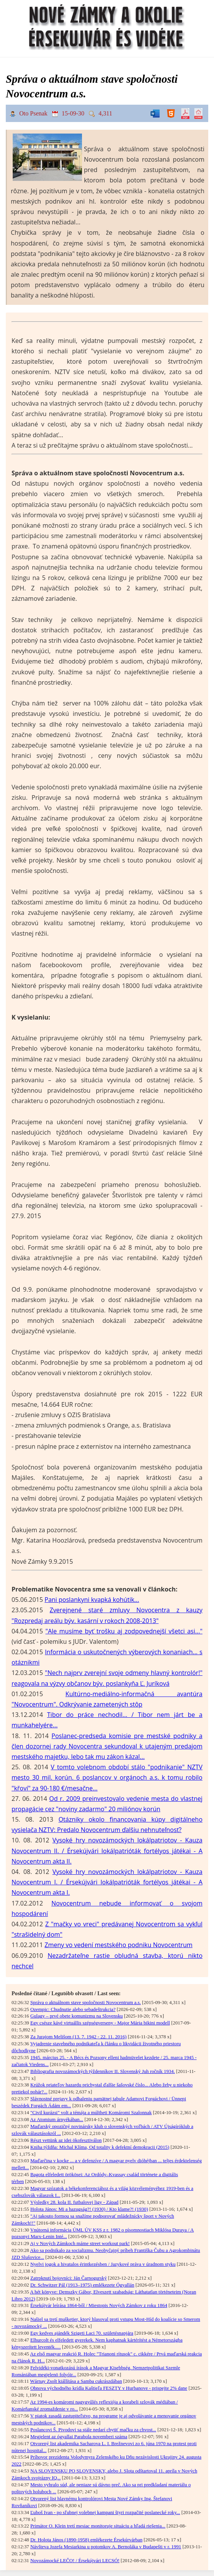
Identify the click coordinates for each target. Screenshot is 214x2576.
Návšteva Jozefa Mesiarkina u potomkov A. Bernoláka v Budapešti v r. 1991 (105, 2546)
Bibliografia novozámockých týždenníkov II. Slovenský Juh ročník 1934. (102, 2071)
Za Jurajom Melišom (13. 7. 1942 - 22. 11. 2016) (78, 2036)
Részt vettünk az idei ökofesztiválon (66, 2140)
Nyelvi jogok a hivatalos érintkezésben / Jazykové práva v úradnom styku (103, 2264)
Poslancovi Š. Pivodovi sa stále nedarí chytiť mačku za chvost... (93, 2429)
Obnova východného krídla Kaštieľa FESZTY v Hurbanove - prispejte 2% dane (108, 2388)
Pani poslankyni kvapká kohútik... (92, 1599)
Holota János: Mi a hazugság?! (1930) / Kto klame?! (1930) (89, 2209)
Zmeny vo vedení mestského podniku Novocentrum (118, 1945)
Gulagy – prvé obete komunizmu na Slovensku (76, 2016)
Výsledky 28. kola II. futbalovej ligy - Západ (74, 2202)
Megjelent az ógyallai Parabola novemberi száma (78, 2436)
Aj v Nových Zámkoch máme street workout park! (80, 2243)
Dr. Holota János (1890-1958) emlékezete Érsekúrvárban (86, 2540)
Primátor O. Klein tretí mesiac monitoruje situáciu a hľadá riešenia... (98, 2526)
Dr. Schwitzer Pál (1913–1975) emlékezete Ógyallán (82, 2285)
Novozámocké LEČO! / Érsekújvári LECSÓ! (75, 2560)
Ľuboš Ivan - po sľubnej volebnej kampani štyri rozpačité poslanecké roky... (105, 2512)
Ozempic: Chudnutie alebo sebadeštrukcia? (72, 2009)
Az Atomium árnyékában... (56, 2119)
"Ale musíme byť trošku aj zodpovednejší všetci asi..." (123, 1631)
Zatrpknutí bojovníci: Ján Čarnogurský (68, 2278)
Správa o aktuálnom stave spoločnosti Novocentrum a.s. (85, 2002)
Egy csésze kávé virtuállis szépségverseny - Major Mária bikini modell (100, 2023)
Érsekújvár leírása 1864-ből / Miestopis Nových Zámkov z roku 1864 (98, 2305)
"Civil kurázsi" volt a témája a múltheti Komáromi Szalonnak (91, 2112)
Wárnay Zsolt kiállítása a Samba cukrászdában (76, 2381)
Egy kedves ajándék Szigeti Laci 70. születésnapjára (82, 2333)
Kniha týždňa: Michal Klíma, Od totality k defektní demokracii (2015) (99, 2147)
